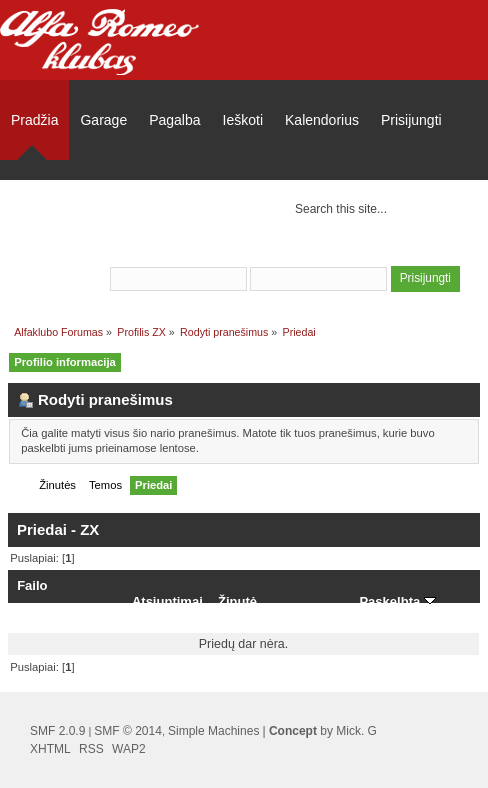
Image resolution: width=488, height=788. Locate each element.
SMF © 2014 (128, 731)
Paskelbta (397, 601)
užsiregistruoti (418, 252)
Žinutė (237, 601)
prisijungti (321, 252)
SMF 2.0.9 (57, 731)
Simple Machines (213, 731)
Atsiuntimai (167, 601)
